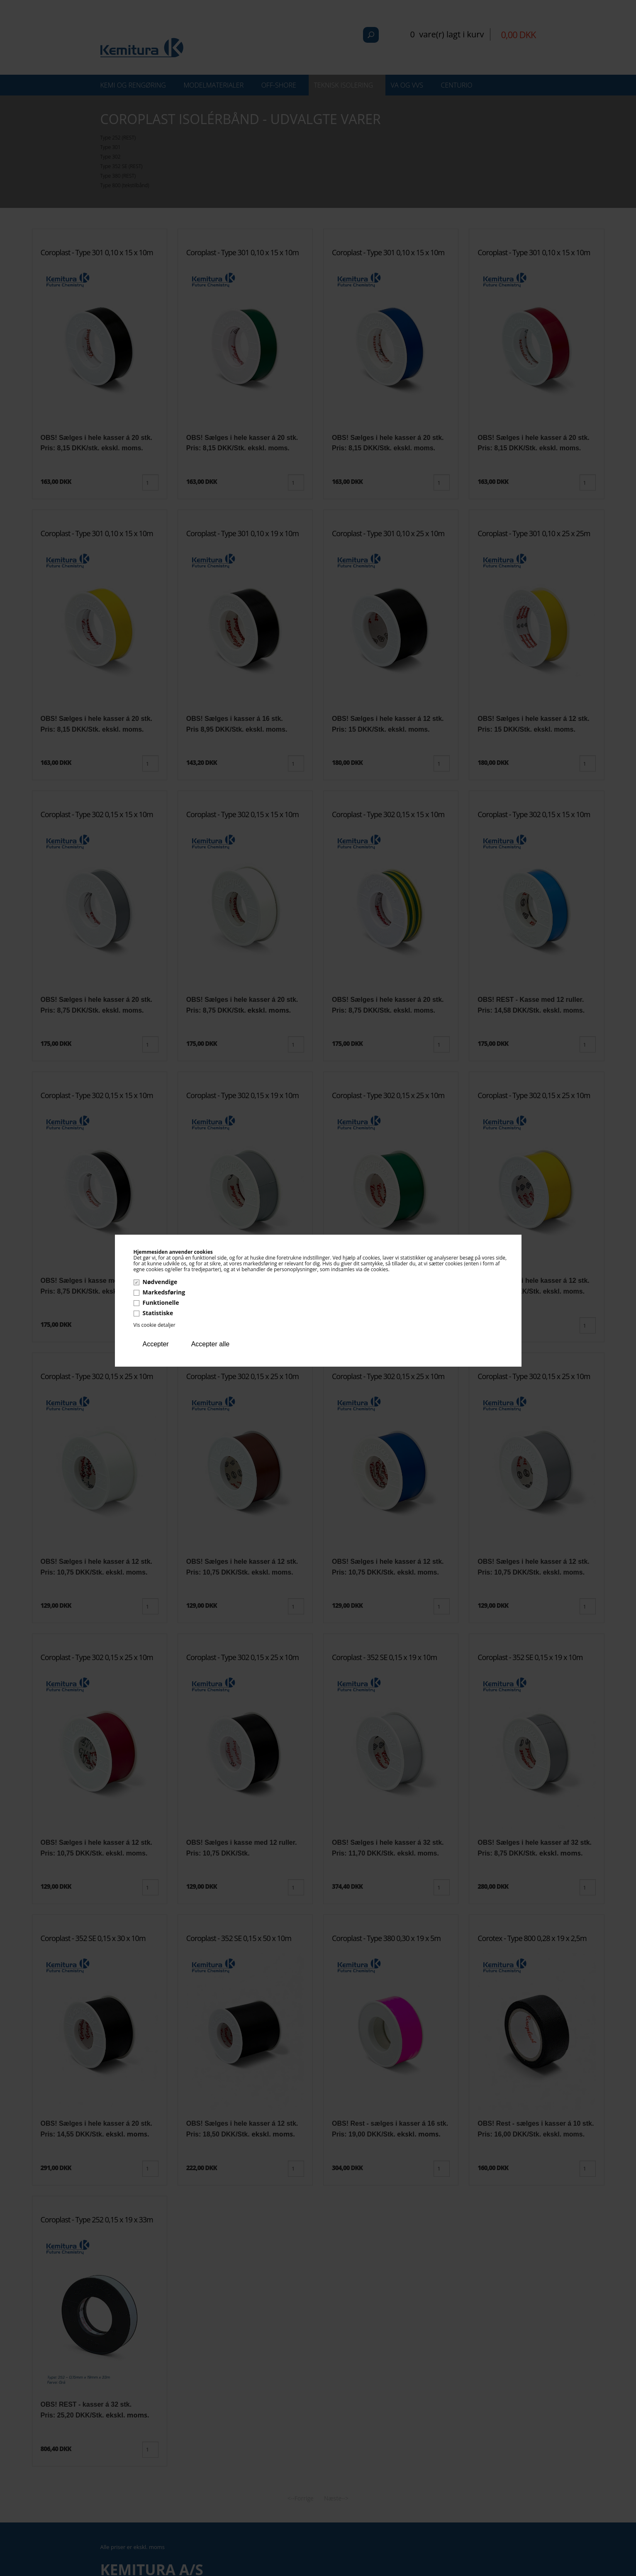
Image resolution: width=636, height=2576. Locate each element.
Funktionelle (161, 1302)
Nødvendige (160, 1282)
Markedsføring (164, 1292)
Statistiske (158, 1313)
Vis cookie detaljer (154, 1324)
